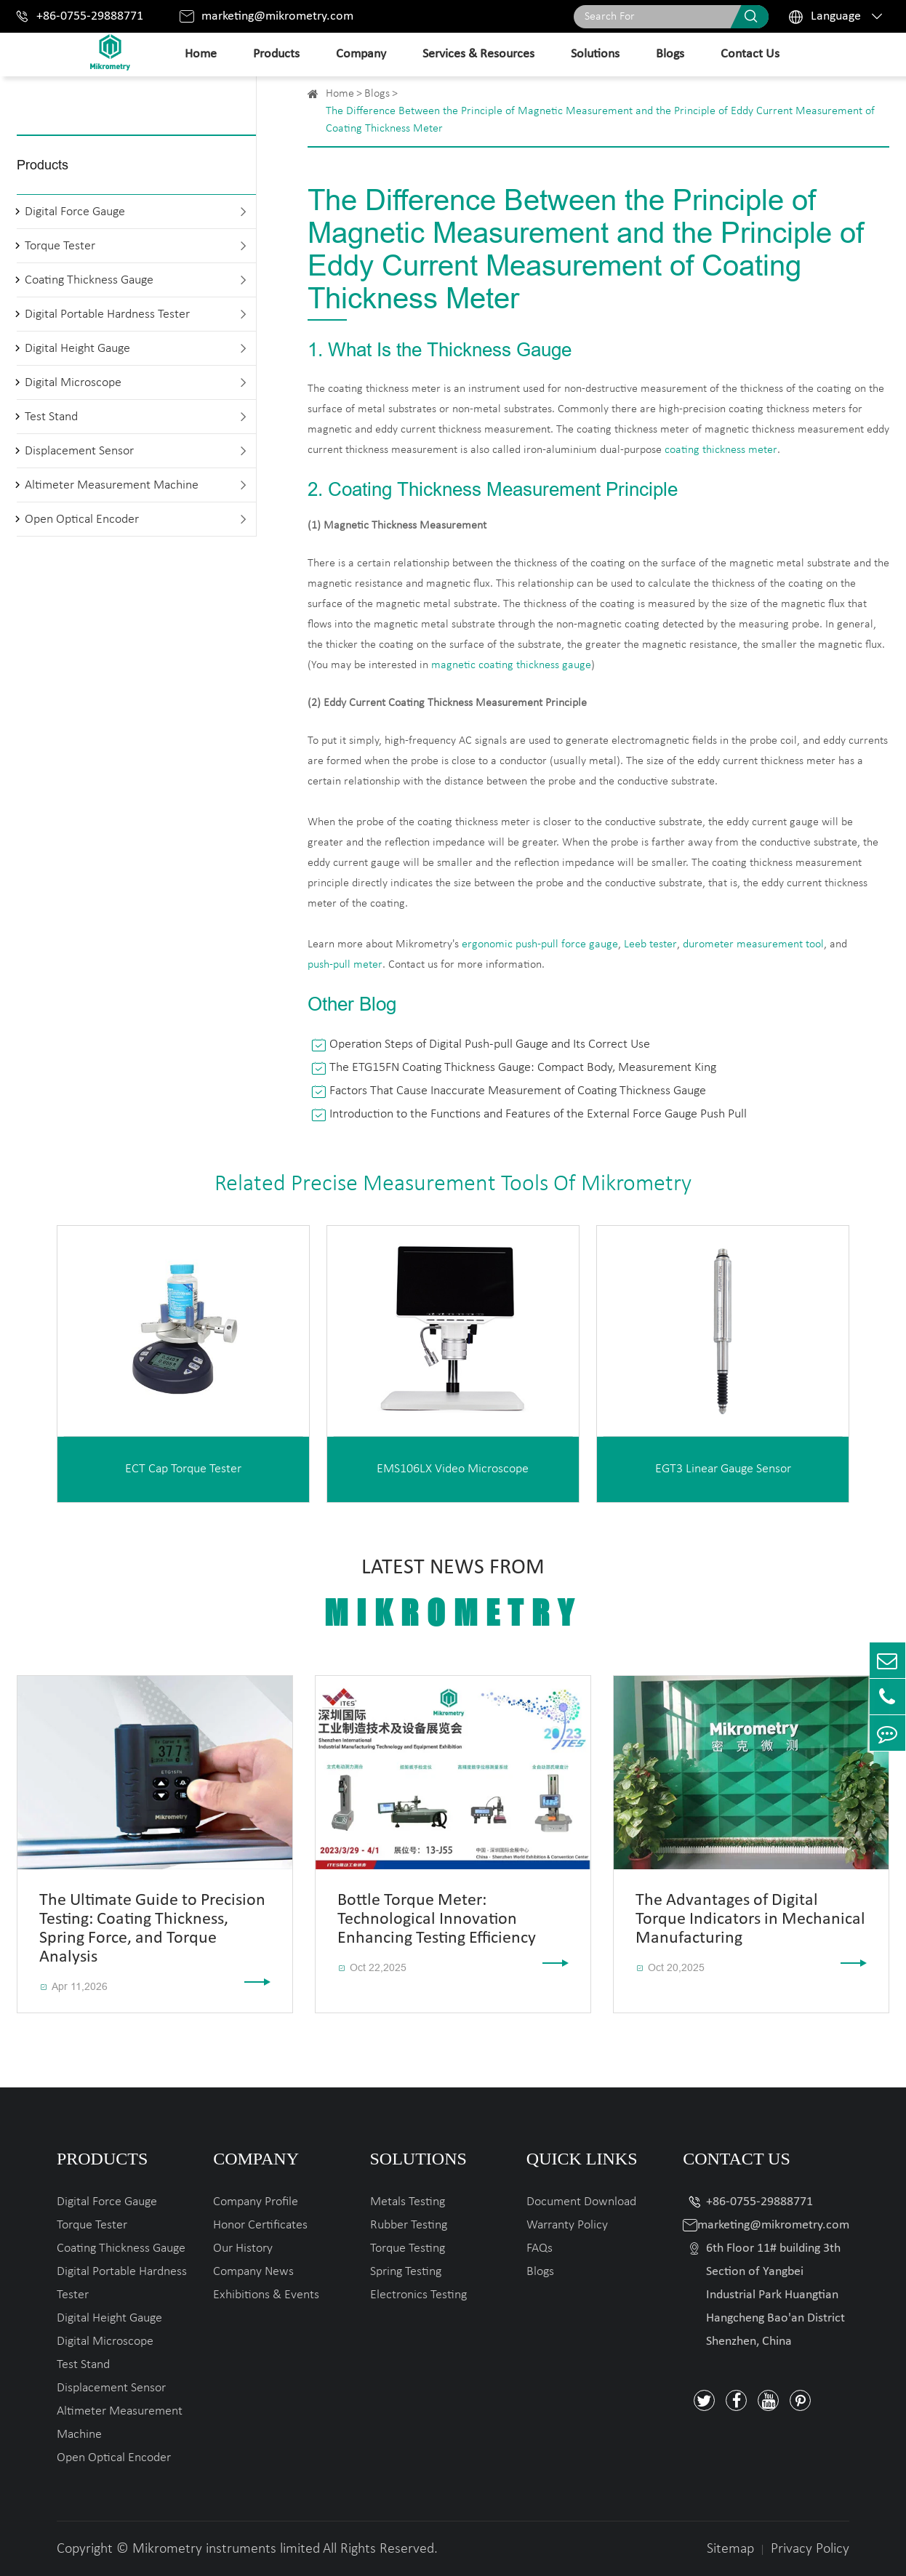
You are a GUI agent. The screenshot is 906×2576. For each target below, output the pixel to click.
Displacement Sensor (79, 451)
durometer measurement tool (753, 944)
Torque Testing (407, 2248)
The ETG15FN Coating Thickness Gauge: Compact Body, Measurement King (522, 1068)
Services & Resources (478, 54)
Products (276, 54)
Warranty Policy (567, 2225)
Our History (243, 2248)
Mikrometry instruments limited (226, 2549)
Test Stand (51, 417)
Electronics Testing (418, 2295)
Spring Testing (405, 2272)
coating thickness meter (721, 450)
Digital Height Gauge (77, 349)
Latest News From (453, 1594)
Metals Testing (407, 2202)
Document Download (581, 2202)
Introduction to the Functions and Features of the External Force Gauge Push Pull (538, 1114)
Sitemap (730, 2549)
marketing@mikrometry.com (277, 16)
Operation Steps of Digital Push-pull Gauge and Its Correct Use (489, 1044)
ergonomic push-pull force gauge (540, 944)
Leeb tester (650, 944)
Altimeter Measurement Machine (112, 485)
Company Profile (255, 2202)
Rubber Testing (408, 2225)
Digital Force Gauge (75, 212)
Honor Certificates (260, 2225)
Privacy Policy (810, 2549)
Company (361, 54)
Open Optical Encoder (82, 519)
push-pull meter (345, 965)
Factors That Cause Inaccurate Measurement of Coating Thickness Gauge (517, 1091)
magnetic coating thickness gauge (511, 665)
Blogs (670, 54)
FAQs (539, 2248)
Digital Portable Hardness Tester (107, 314)
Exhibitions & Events (266, 2295)
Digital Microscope (73, 383)
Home (201, 54)
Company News (253, 2272)
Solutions (595, 54)
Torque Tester (60, 246)
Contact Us (750, 54)
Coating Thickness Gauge (89, 280)
